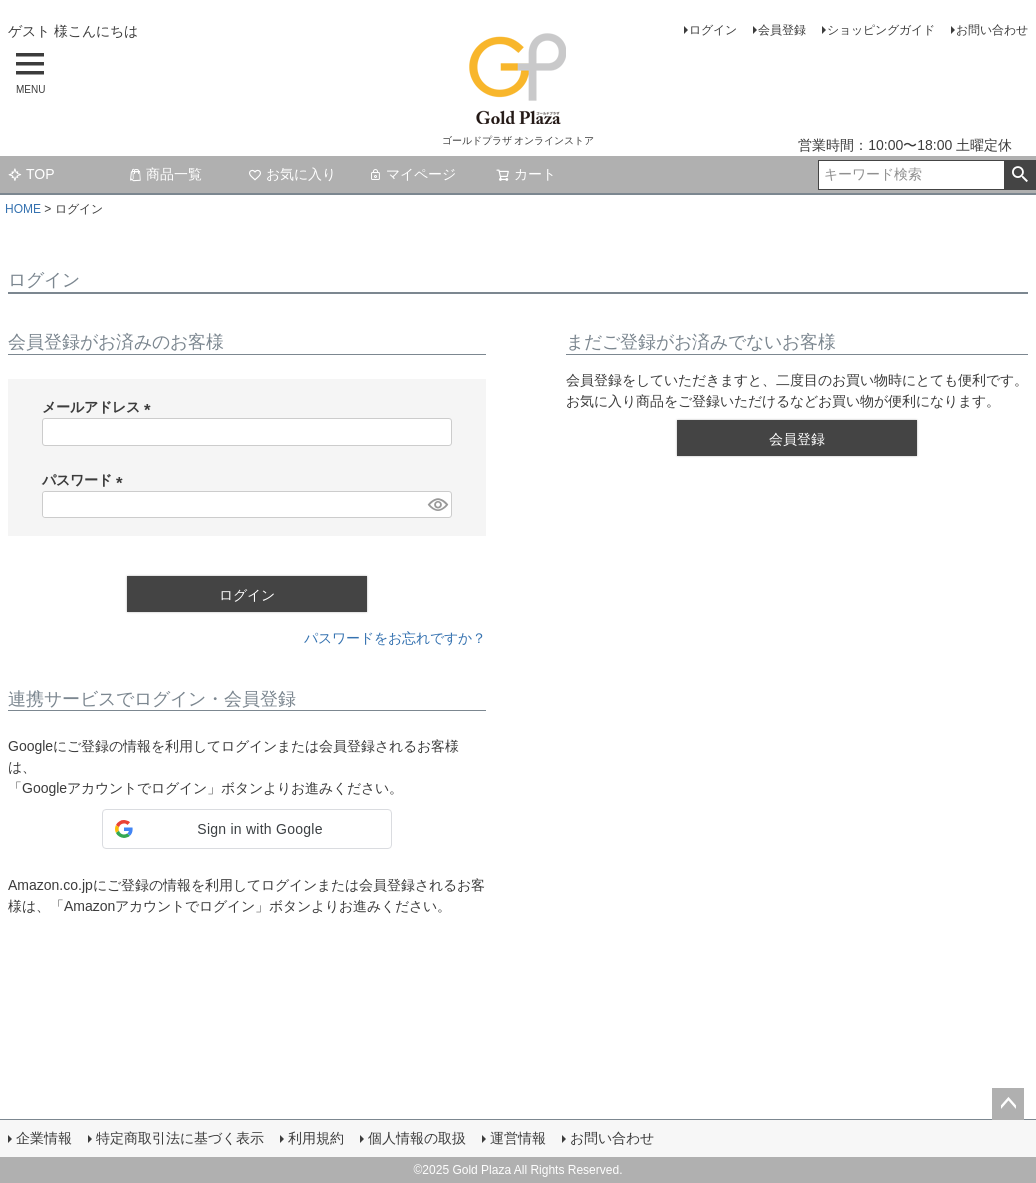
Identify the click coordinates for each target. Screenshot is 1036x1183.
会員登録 (782, 30)
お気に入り (292, 174)
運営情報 (518, 1138)
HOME (23, 209)
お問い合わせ (992, 30)
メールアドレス (100, 407)
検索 (1019, 175)
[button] (247, 829)
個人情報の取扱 (417, 1138)
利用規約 (316, 1138)
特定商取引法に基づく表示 (180, 1138)
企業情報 (44, 1138)
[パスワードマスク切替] (437, 505)
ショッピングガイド (881, 30)
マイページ (412, 174)
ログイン (713, 30)
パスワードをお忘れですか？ (395, 638)
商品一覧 (165, 174)
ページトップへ (1008, 1104)
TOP (31, 174)
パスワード (86, 480)
